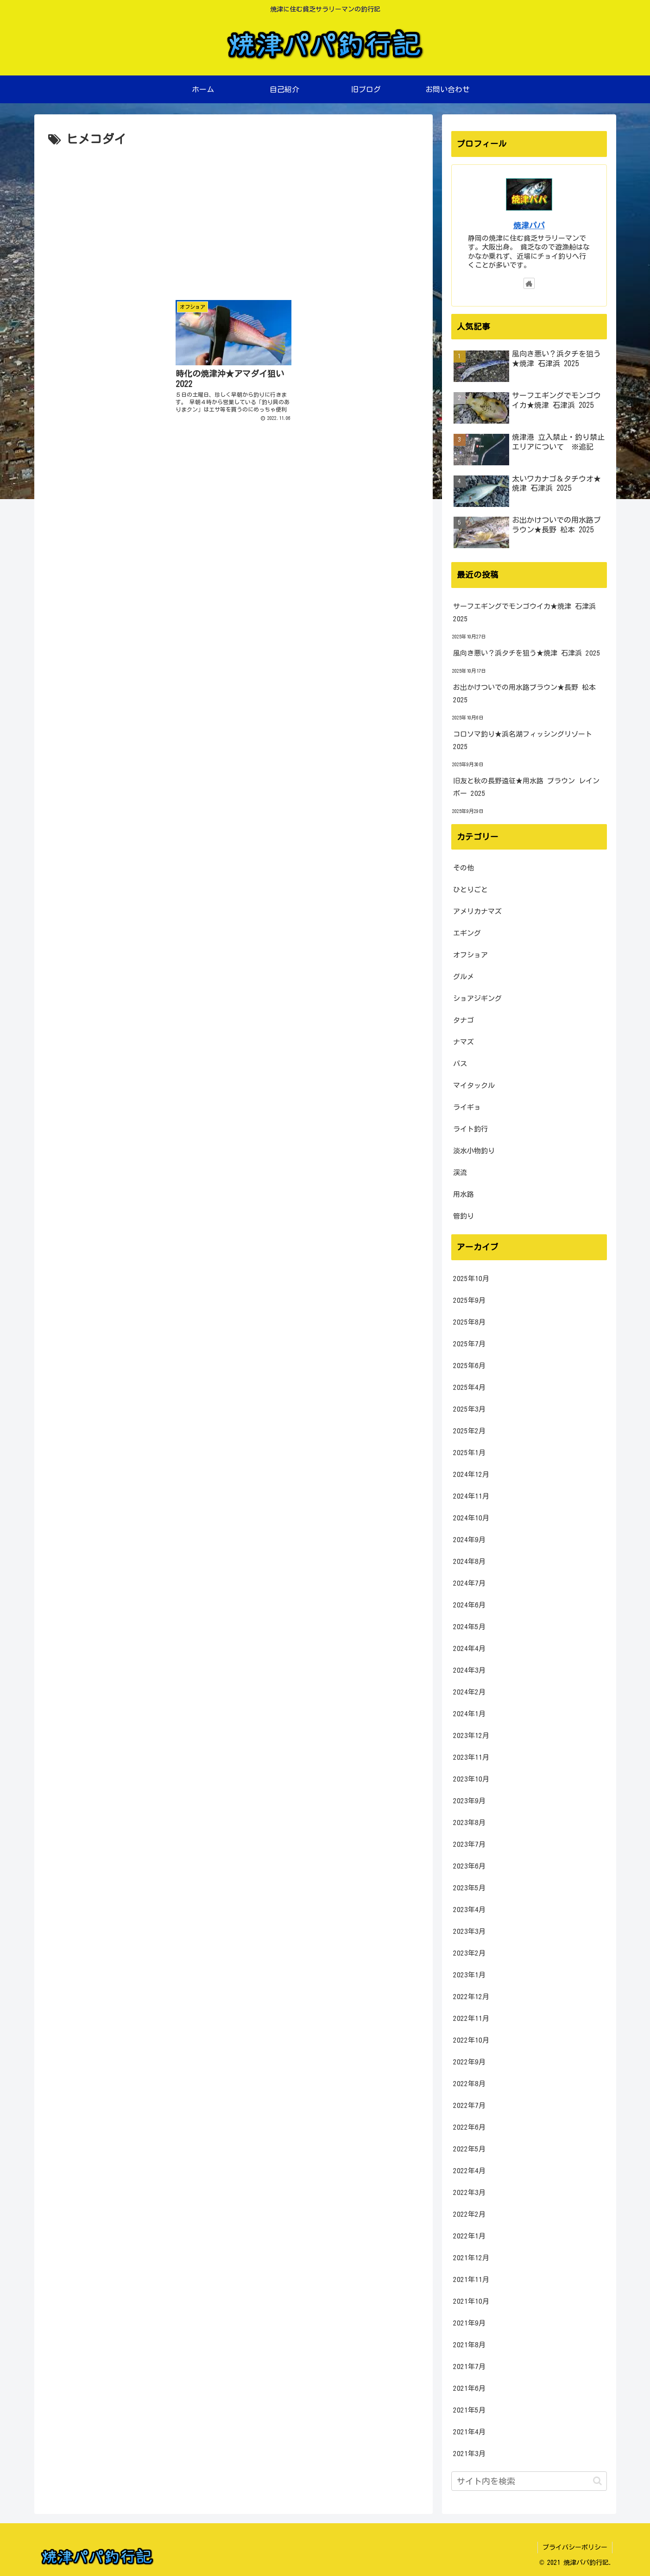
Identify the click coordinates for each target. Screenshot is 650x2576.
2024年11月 (471, 1496)
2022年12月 (471, 1996)
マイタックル (474, 1085)
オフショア (470, 954)
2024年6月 (469, 1604)
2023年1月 (469, 1974)
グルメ (463, 976)
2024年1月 (469, 1713)
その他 (463, 867)
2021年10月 (471, 2301)
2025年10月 (471, 1278)
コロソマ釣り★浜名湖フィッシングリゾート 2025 (522, 740)
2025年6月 (469, 1365)
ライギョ (467, 1107)
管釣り (463, 1216)
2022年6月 (469, 2127)
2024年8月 (469, 1561)
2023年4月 (469, 1909)
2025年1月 (469, 1452)
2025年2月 (469, 1430)
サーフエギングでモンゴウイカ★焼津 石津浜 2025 (524, 612)
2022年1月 (469, 2235)
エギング (467, 933)
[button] (597, 2481)
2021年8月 (469, 2344)
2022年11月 (471, 2018)
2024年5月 (469, 1626)
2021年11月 (471, 2279)
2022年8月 (469, 2083)
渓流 (460, 1172)
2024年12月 (471, 1474)
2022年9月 (469, 2061)
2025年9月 (469, 1300)
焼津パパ (529, 225)
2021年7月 (469, 2366)
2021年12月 (471, 2257)
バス (460, 1063)
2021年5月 (469, 2410)
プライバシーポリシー (575, 2547)
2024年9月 (469, 1539)
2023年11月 (471, 1757)
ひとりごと (470, 889)
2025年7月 (469, 1343)
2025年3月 (469, 1409)
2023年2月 (469, 1953)
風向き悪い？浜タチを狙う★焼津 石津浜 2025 (526, 653)
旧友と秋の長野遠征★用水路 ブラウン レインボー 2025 (526, 787)
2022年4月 (469, 2170)
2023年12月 (471, 1735)
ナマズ (463, 1041)
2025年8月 (469, 1322)
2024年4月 (469, 1648)
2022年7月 (469, 2105)
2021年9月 (469, 2323)
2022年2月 (469, 2214)
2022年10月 (471, 2040)
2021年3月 (469, 2453)
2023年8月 (469, 1822)
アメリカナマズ (477, 911)
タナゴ (463, 1020)
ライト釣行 (470, 1128)
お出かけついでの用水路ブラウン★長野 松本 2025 (524, 693)
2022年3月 (469, 2192)
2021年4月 (469, 2431)
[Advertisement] (233, 219)
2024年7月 (469, 1583)
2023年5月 (469, 1887)
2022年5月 (469, 2148)
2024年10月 (471, 1517)
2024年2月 (469, 1691)
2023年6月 (469, 1866)
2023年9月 (469, 1800)
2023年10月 (471, 1779)
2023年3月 (469, 1931)
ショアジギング (477, 998)
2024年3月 (469, 1670)
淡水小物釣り (474, 1150)
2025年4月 (469, 1387)
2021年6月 (469, 2388)
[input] (529, 2481)
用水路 (463, 1194)
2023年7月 (469, 1844)
